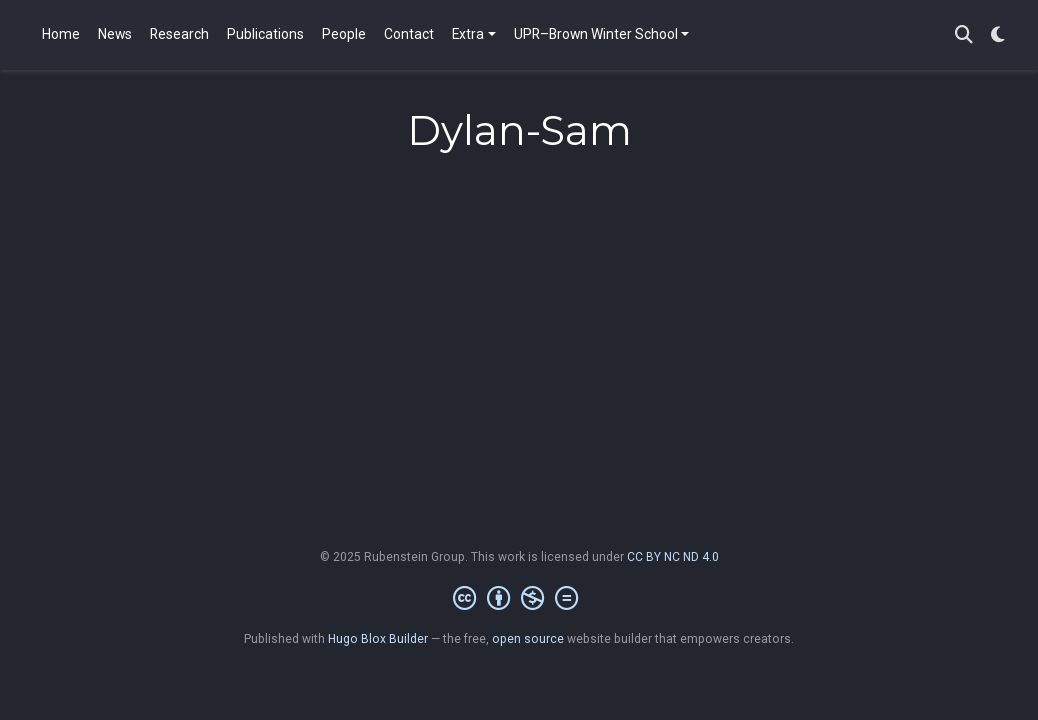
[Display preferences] (998, 35)
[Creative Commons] (519, 599)
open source (528, 639)
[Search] (964, 35)
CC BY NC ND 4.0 (673, 557)
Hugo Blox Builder (378, 639)
